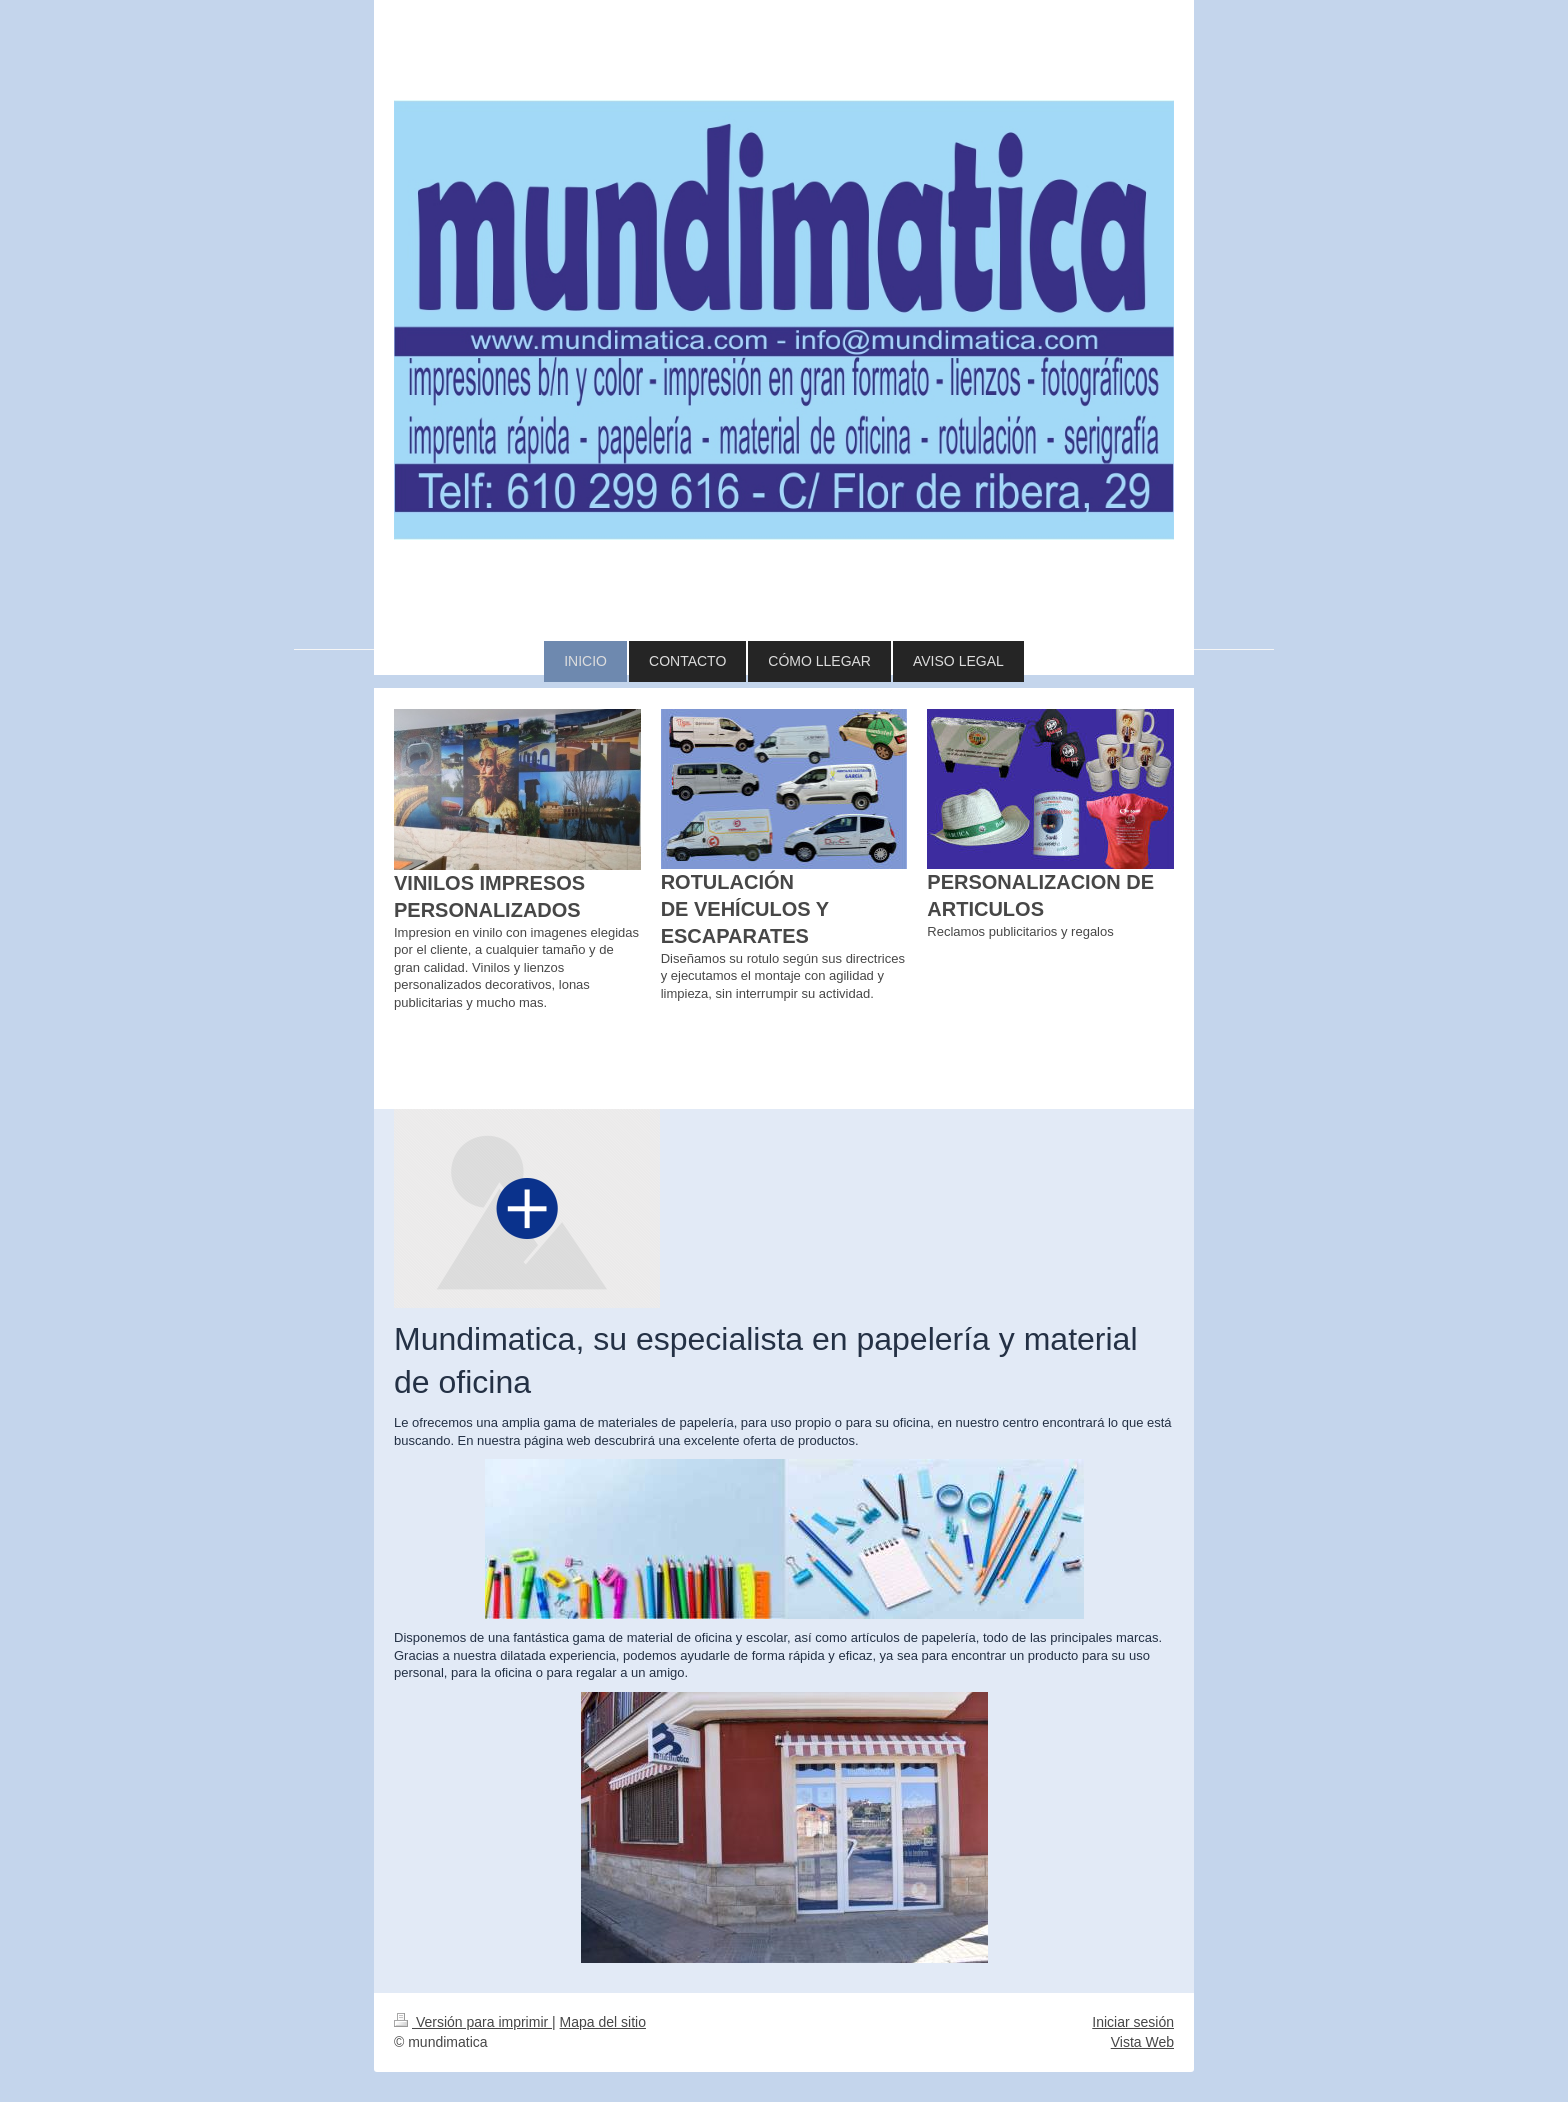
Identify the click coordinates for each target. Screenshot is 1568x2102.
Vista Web (1142, 2042)
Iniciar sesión (1133, 2022)
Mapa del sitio (603, 2022)
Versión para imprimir (473, 2022)
